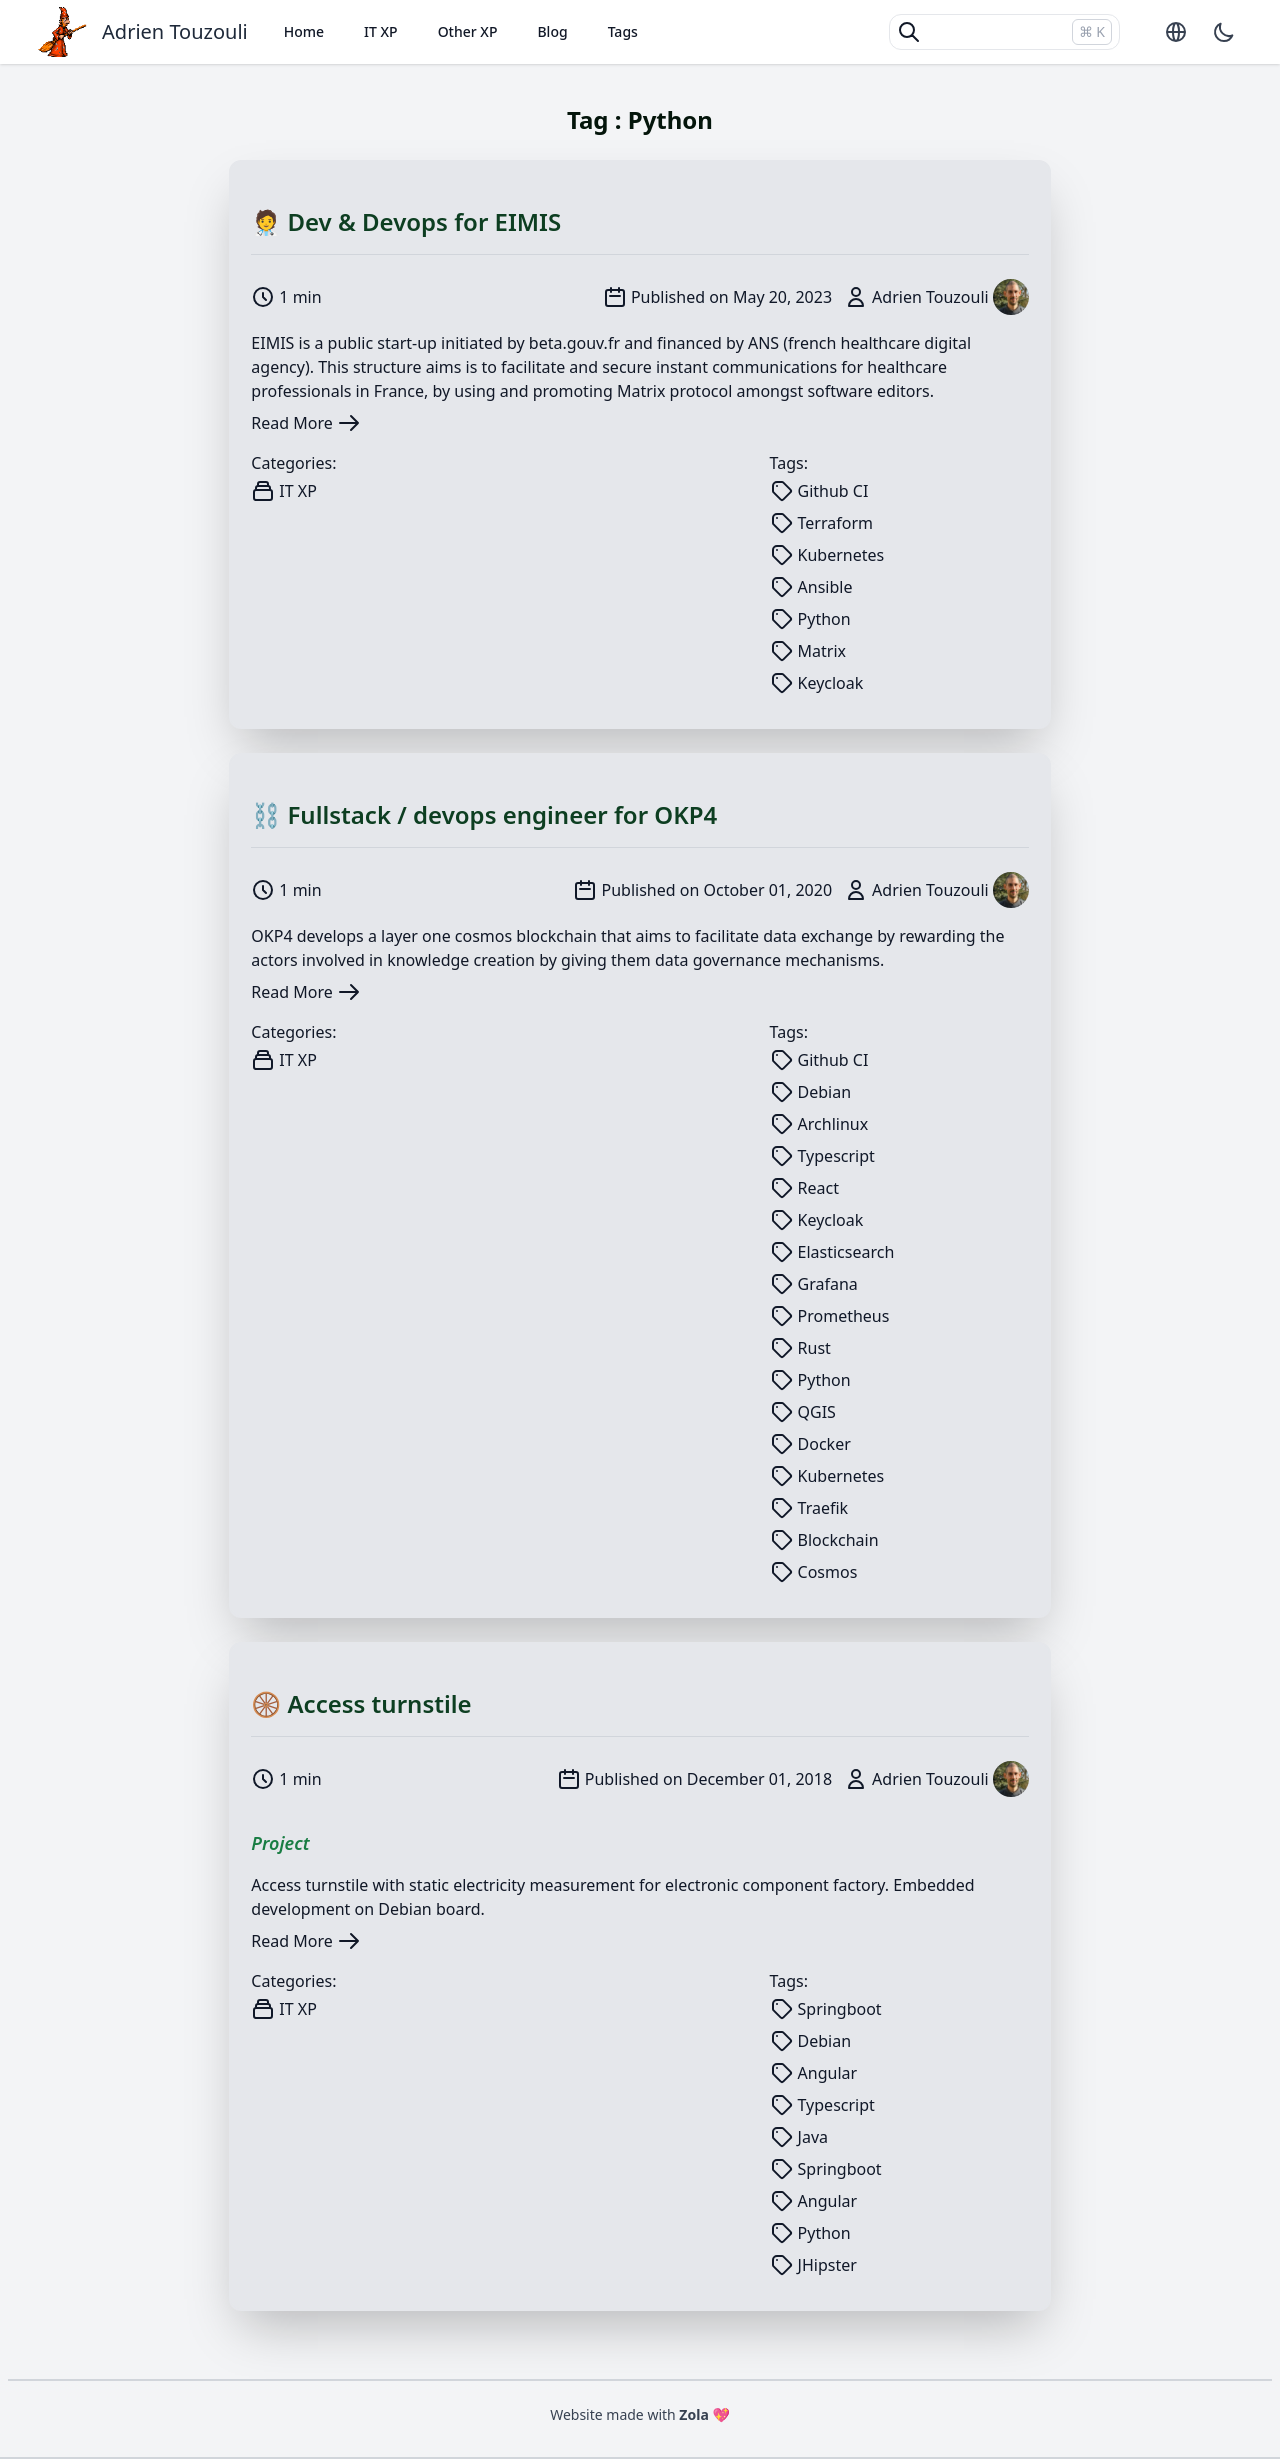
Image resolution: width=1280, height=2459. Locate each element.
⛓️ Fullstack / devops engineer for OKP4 (484, 814)
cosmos (483, 936)
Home (304, 31)
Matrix (641, 391)
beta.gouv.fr (574, 343)
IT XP (381, 31)
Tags (623, 31)
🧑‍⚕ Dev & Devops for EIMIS (406, 221)
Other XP (468, 31)
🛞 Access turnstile (361, 1703)
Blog (552, 31)
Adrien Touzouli (175, 31)
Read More (305, 423)
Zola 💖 (704, 2414)
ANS (763, 343)
